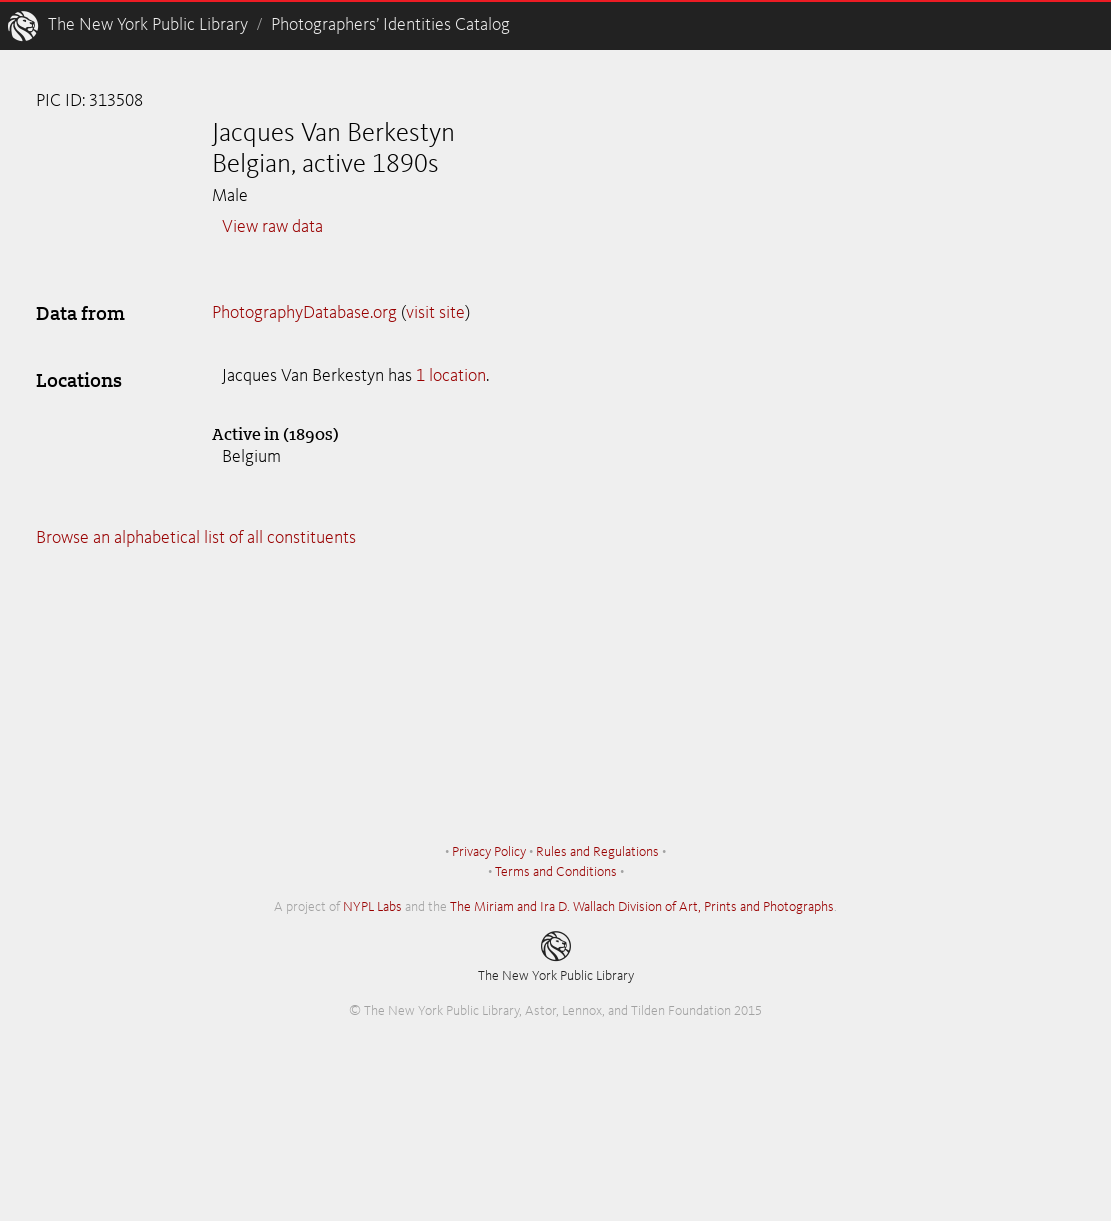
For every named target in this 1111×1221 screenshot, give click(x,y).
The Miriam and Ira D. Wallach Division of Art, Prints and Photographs (642, 907)
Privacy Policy (489, 852)
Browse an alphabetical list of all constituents (196, 538)
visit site (435, 313)
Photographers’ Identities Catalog (390, 25)
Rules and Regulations (597, 852)
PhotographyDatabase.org (304, 313)
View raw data (272, 227)
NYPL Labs (372, 907)
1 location (451, 376)
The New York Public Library (148, 25)
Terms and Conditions (556, 872)
